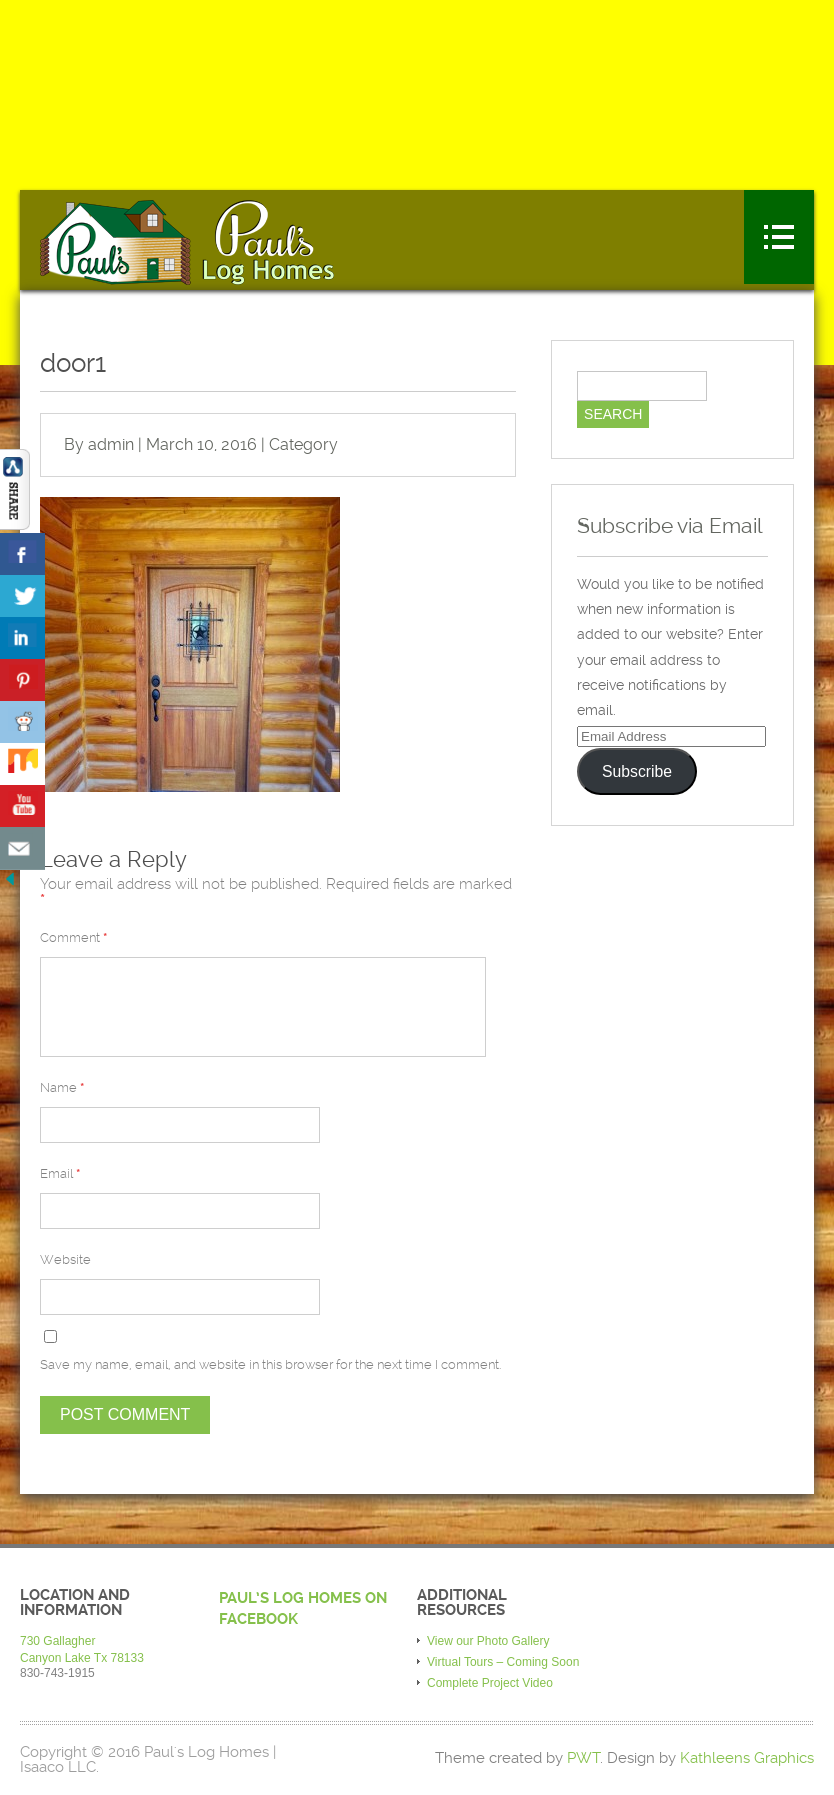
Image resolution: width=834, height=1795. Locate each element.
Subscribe (637, 771)
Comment (73, 937)
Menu (779, 237)
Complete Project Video (490, 1683)
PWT (583, 1758)
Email (60, 1173)
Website (65, 1259)
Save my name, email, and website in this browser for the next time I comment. (270, 1364)
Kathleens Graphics (747, 1758)
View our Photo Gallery (488, 1641)
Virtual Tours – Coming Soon (503, 1662)
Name (62, 1087)
